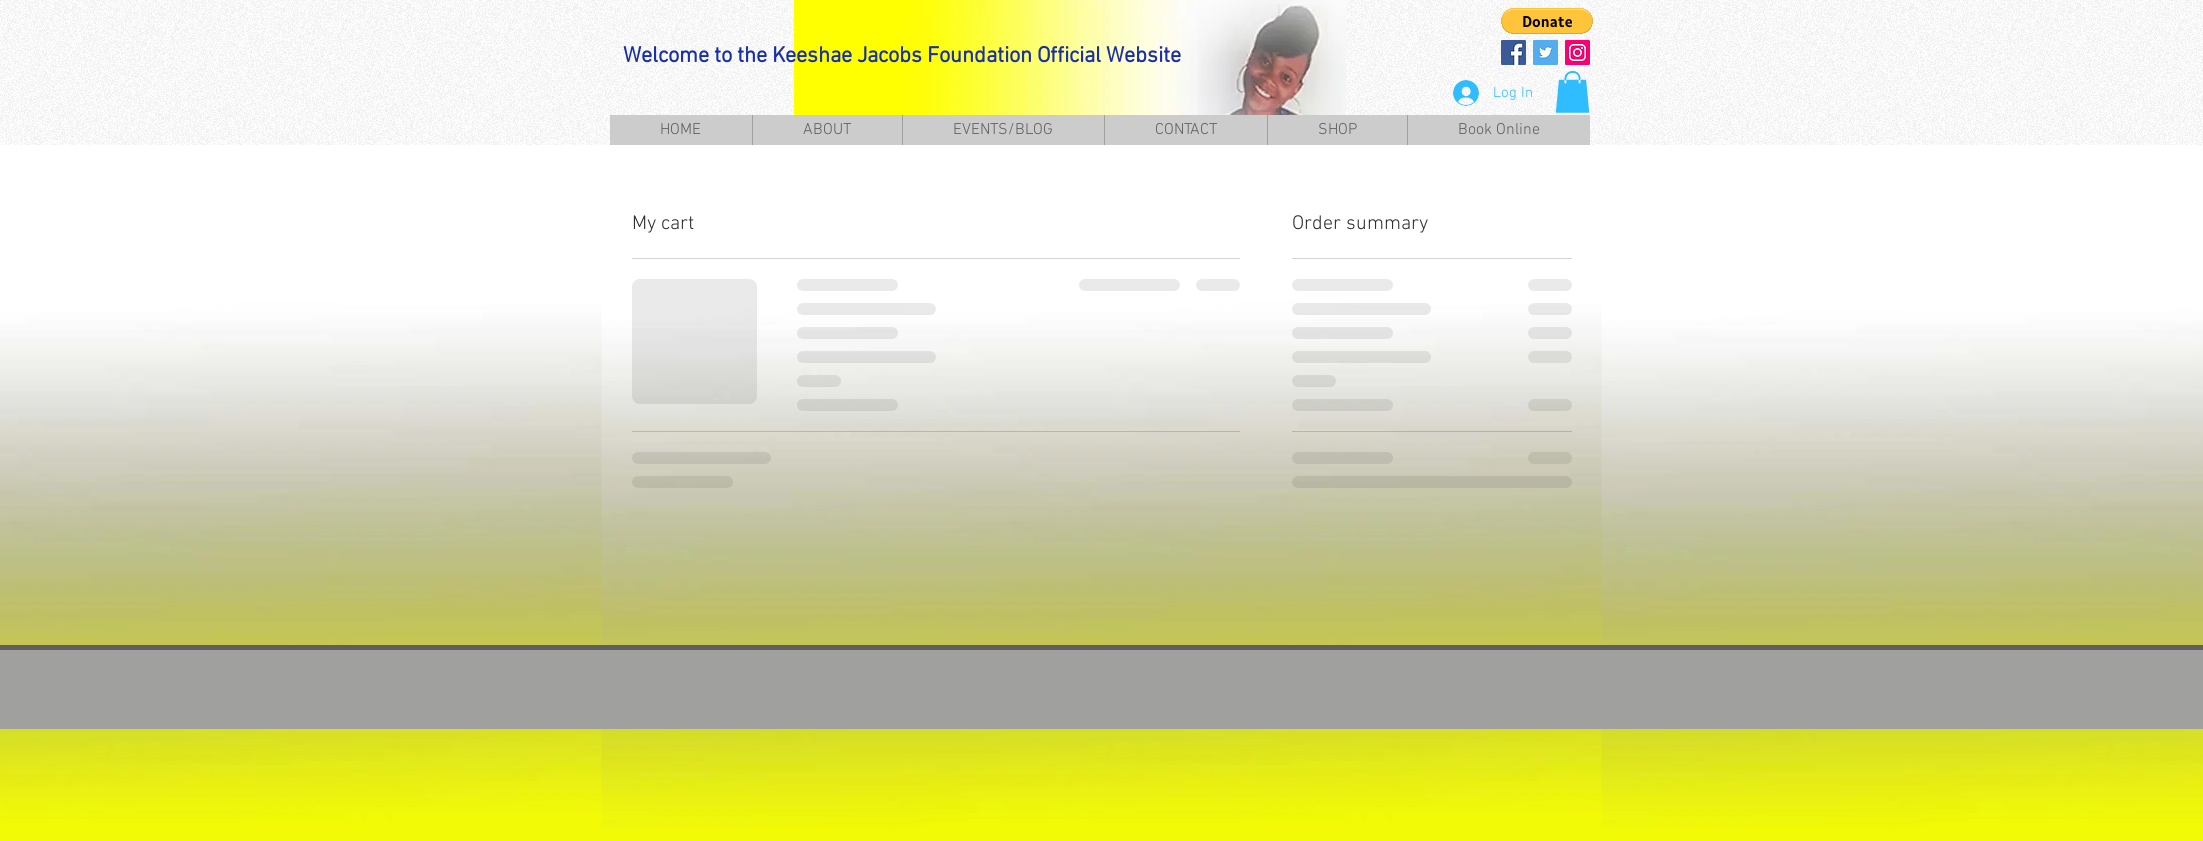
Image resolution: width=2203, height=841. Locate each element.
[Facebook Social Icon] (1513, 52)
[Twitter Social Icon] (1545, 52)
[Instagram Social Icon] (1577, 52)
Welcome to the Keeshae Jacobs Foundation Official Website (902, 56)
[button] (1547, 21)
